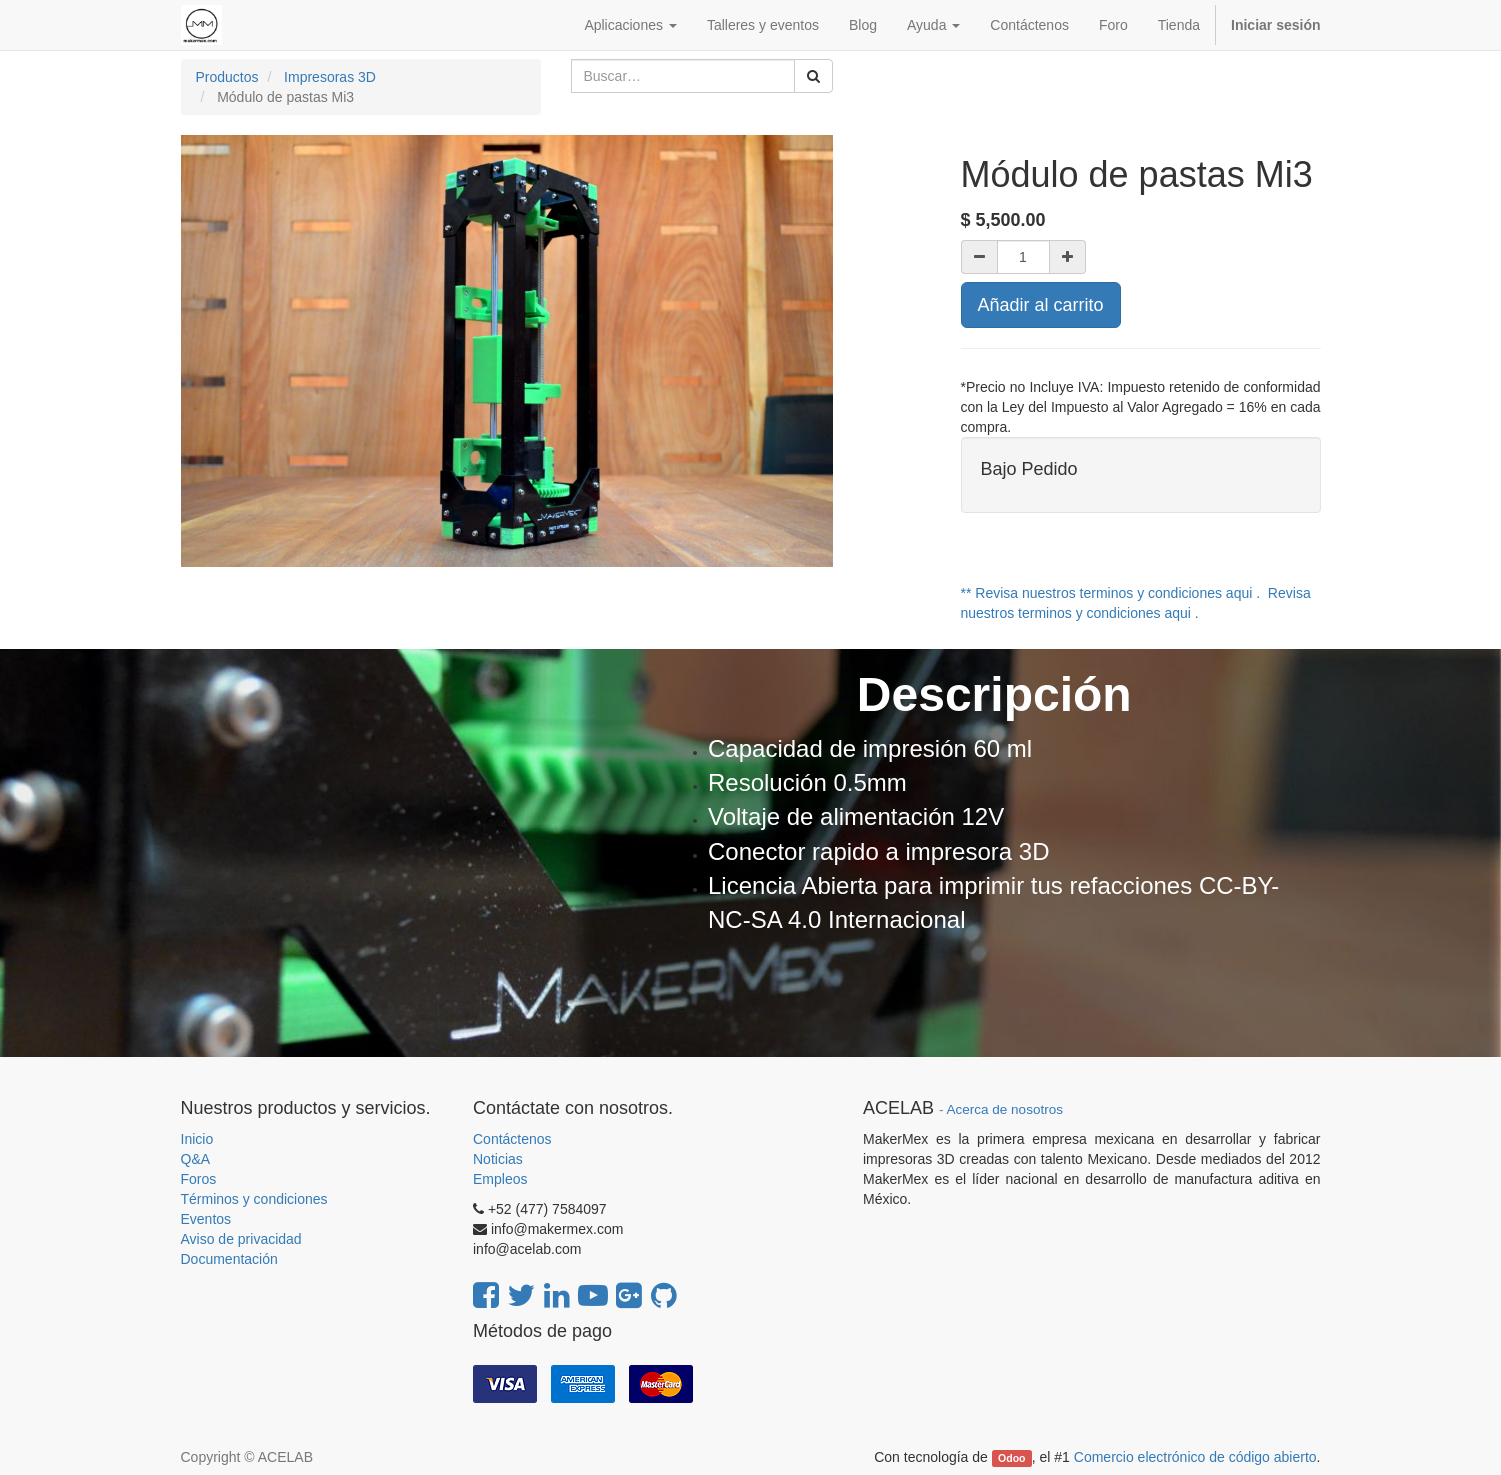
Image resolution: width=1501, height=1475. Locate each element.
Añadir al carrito (1041, 305)
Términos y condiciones (254, 1199)
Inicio (197, 1139)
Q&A (196, 1159)
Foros (199, 1179)
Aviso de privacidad (241, 1239)
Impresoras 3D (330, 77)
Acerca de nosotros (1005, 1109)
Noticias (498, 1159)
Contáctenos (512, 1139)
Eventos (206, 1219)
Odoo (1011, 1458)
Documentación (229, 1259)
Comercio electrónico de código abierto (1195, 1457)
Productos (227, 77)
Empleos (500, 1179)
